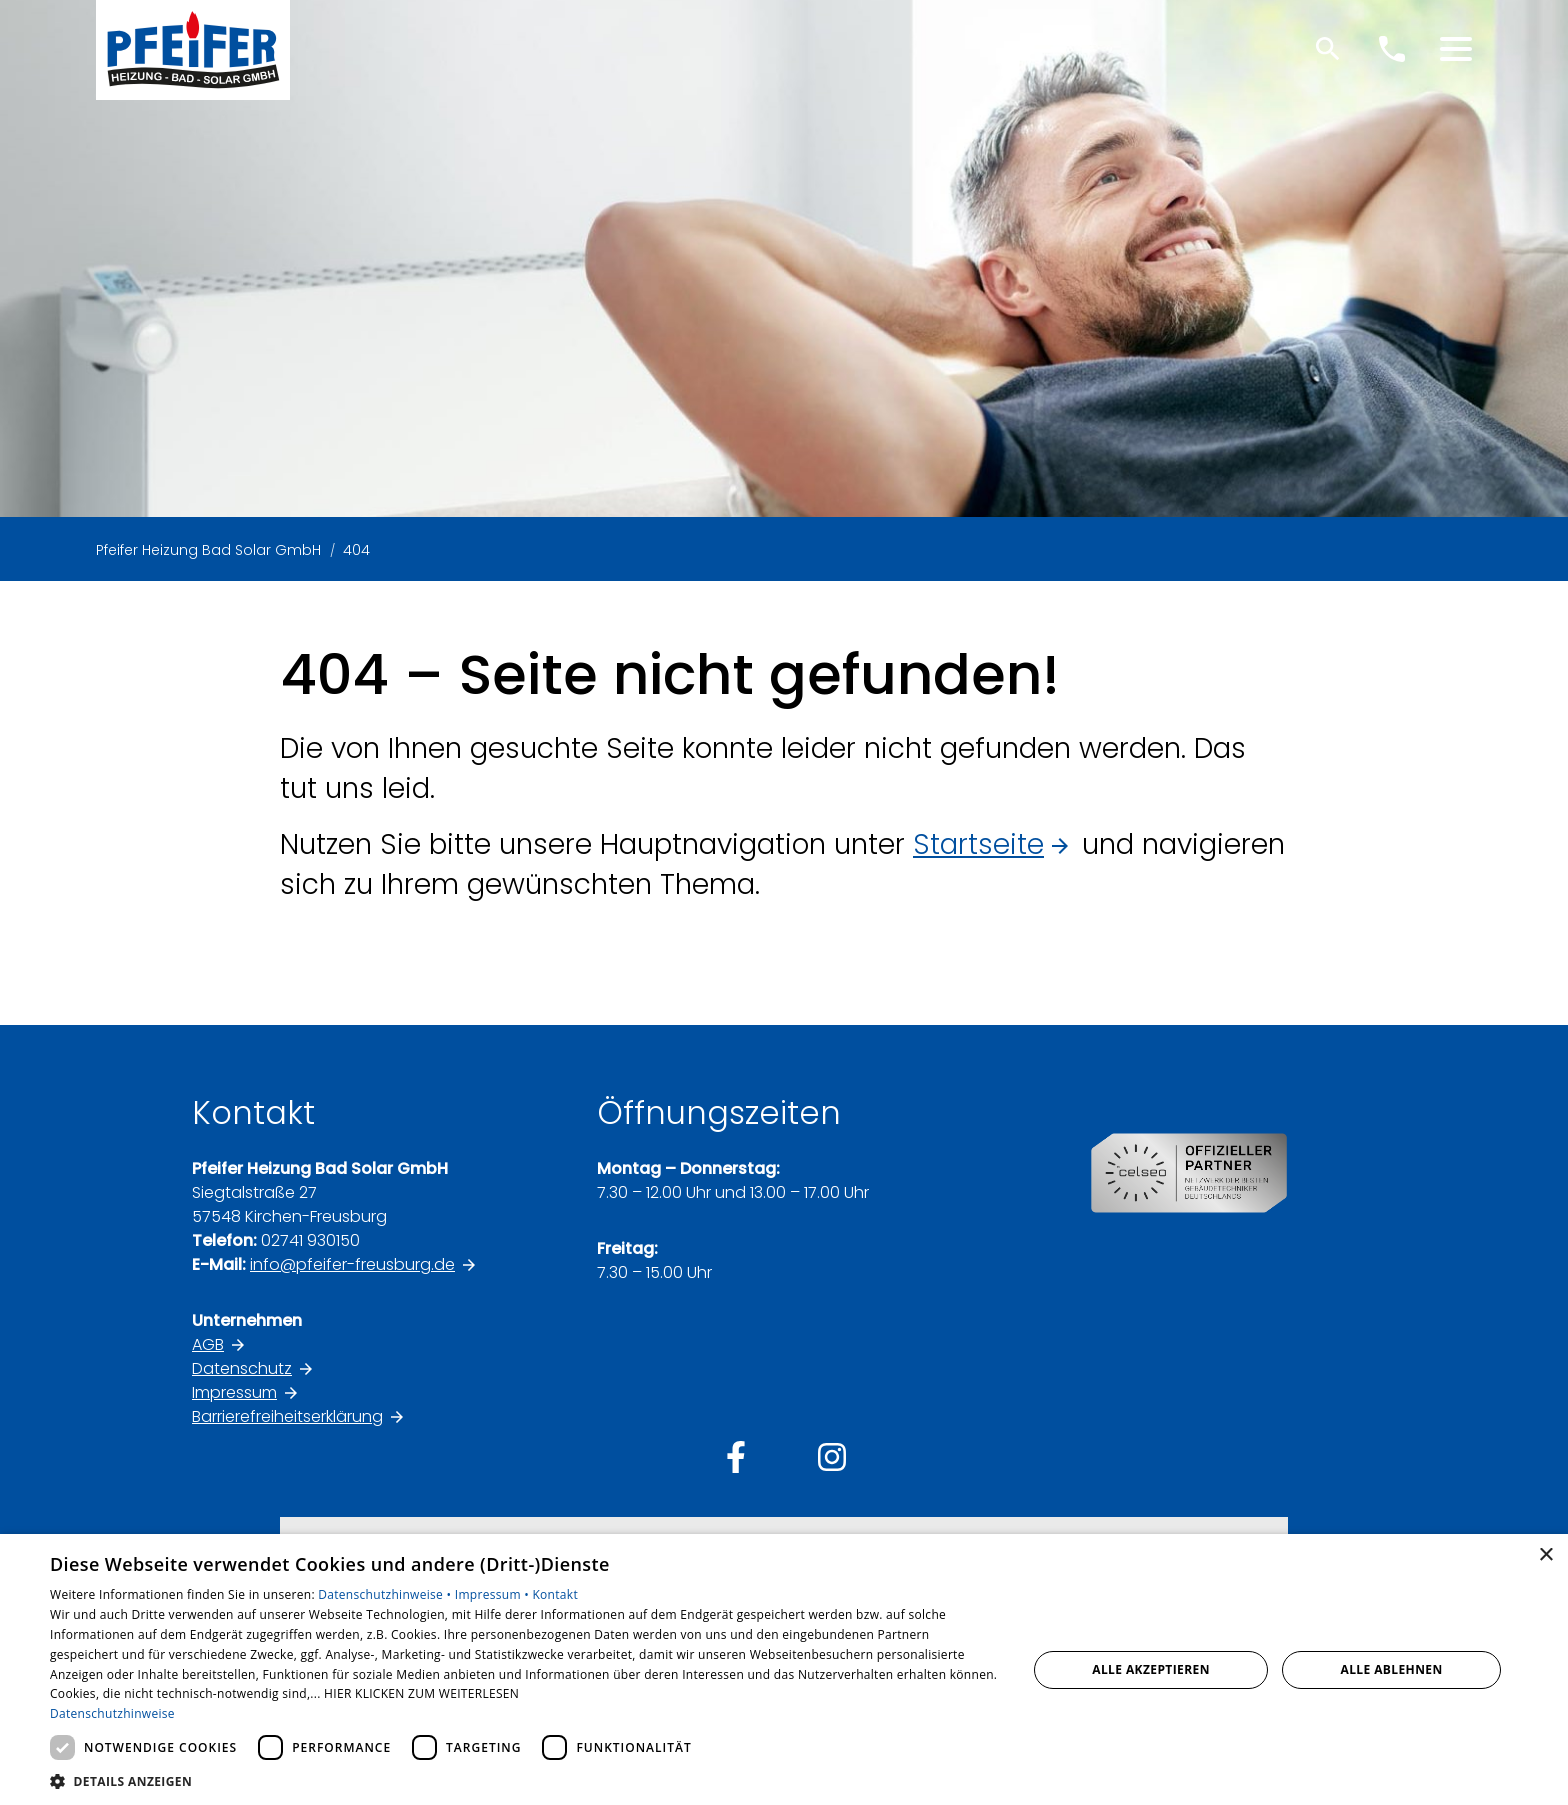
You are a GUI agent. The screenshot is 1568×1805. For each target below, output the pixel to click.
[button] (1456, 49)
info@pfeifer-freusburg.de (352, 1264)
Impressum (234, 1392)
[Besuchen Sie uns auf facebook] (736, 1457)
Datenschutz (242, 1368)
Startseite (978, 844)
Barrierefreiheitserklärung (287, 1416)
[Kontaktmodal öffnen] (1392, 49)
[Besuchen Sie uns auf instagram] (832, 1457)
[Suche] (1328, 49)
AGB (208, 1344)
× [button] (1545, 1555)
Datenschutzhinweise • (386, 1594)
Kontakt (555, 1594)
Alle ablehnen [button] (1392, 1669)
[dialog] (784, 1669)
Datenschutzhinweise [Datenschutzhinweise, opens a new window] (112, 1713)
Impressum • (494, 1594)
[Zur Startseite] (193, 50)
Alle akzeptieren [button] (1151, 1669)
